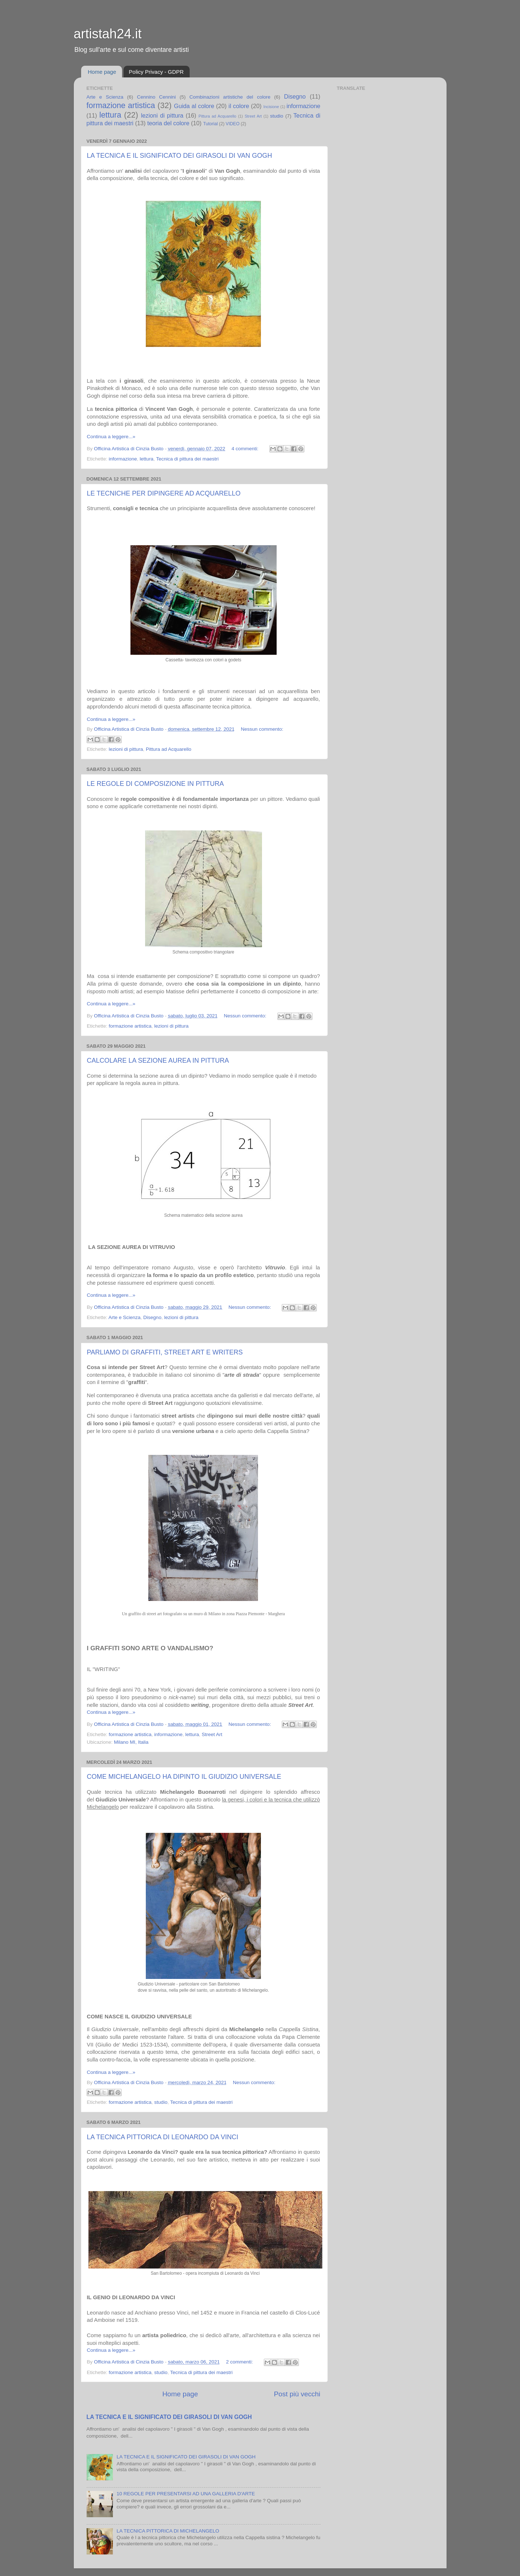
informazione (303, 106)
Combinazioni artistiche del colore (229, 97)
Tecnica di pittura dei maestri (187, 459)
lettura (110, 114)
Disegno (294, 96)
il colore (238, 106)
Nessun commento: (262, 729)
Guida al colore (194, 106)
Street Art (253, 116)
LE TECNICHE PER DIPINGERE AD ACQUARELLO (164, 493)
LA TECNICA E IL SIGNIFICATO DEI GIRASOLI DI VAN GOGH (179, 155)
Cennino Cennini (156, 97)
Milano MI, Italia (131, 1742)
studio (276, 116)
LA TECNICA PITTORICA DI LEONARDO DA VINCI (162, 2137)
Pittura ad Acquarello (217, 116)
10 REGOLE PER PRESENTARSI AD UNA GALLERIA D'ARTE (186, 2493)
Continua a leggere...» (111, 436)
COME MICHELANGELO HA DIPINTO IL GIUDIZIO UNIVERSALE (184, 1776)
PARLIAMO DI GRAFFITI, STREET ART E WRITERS (165, 1352)
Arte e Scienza (105, 97)
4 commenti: (246, 448)
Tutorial (210, 123)
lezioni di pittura (162, 115)
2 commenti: (240, 2362)
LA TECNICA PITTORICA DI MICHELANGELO (168, 2531)
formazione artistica (121, 105)
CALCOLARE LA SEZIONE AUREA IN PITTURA (158, 1060)
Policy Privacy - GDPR (156, 72)
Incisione (271, 106)
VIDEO (233, 123)
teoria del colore (168, 123)
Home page (102, 72)
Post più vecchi (297, 2394)
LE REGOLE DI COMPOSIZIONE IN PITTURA (155, 783)
